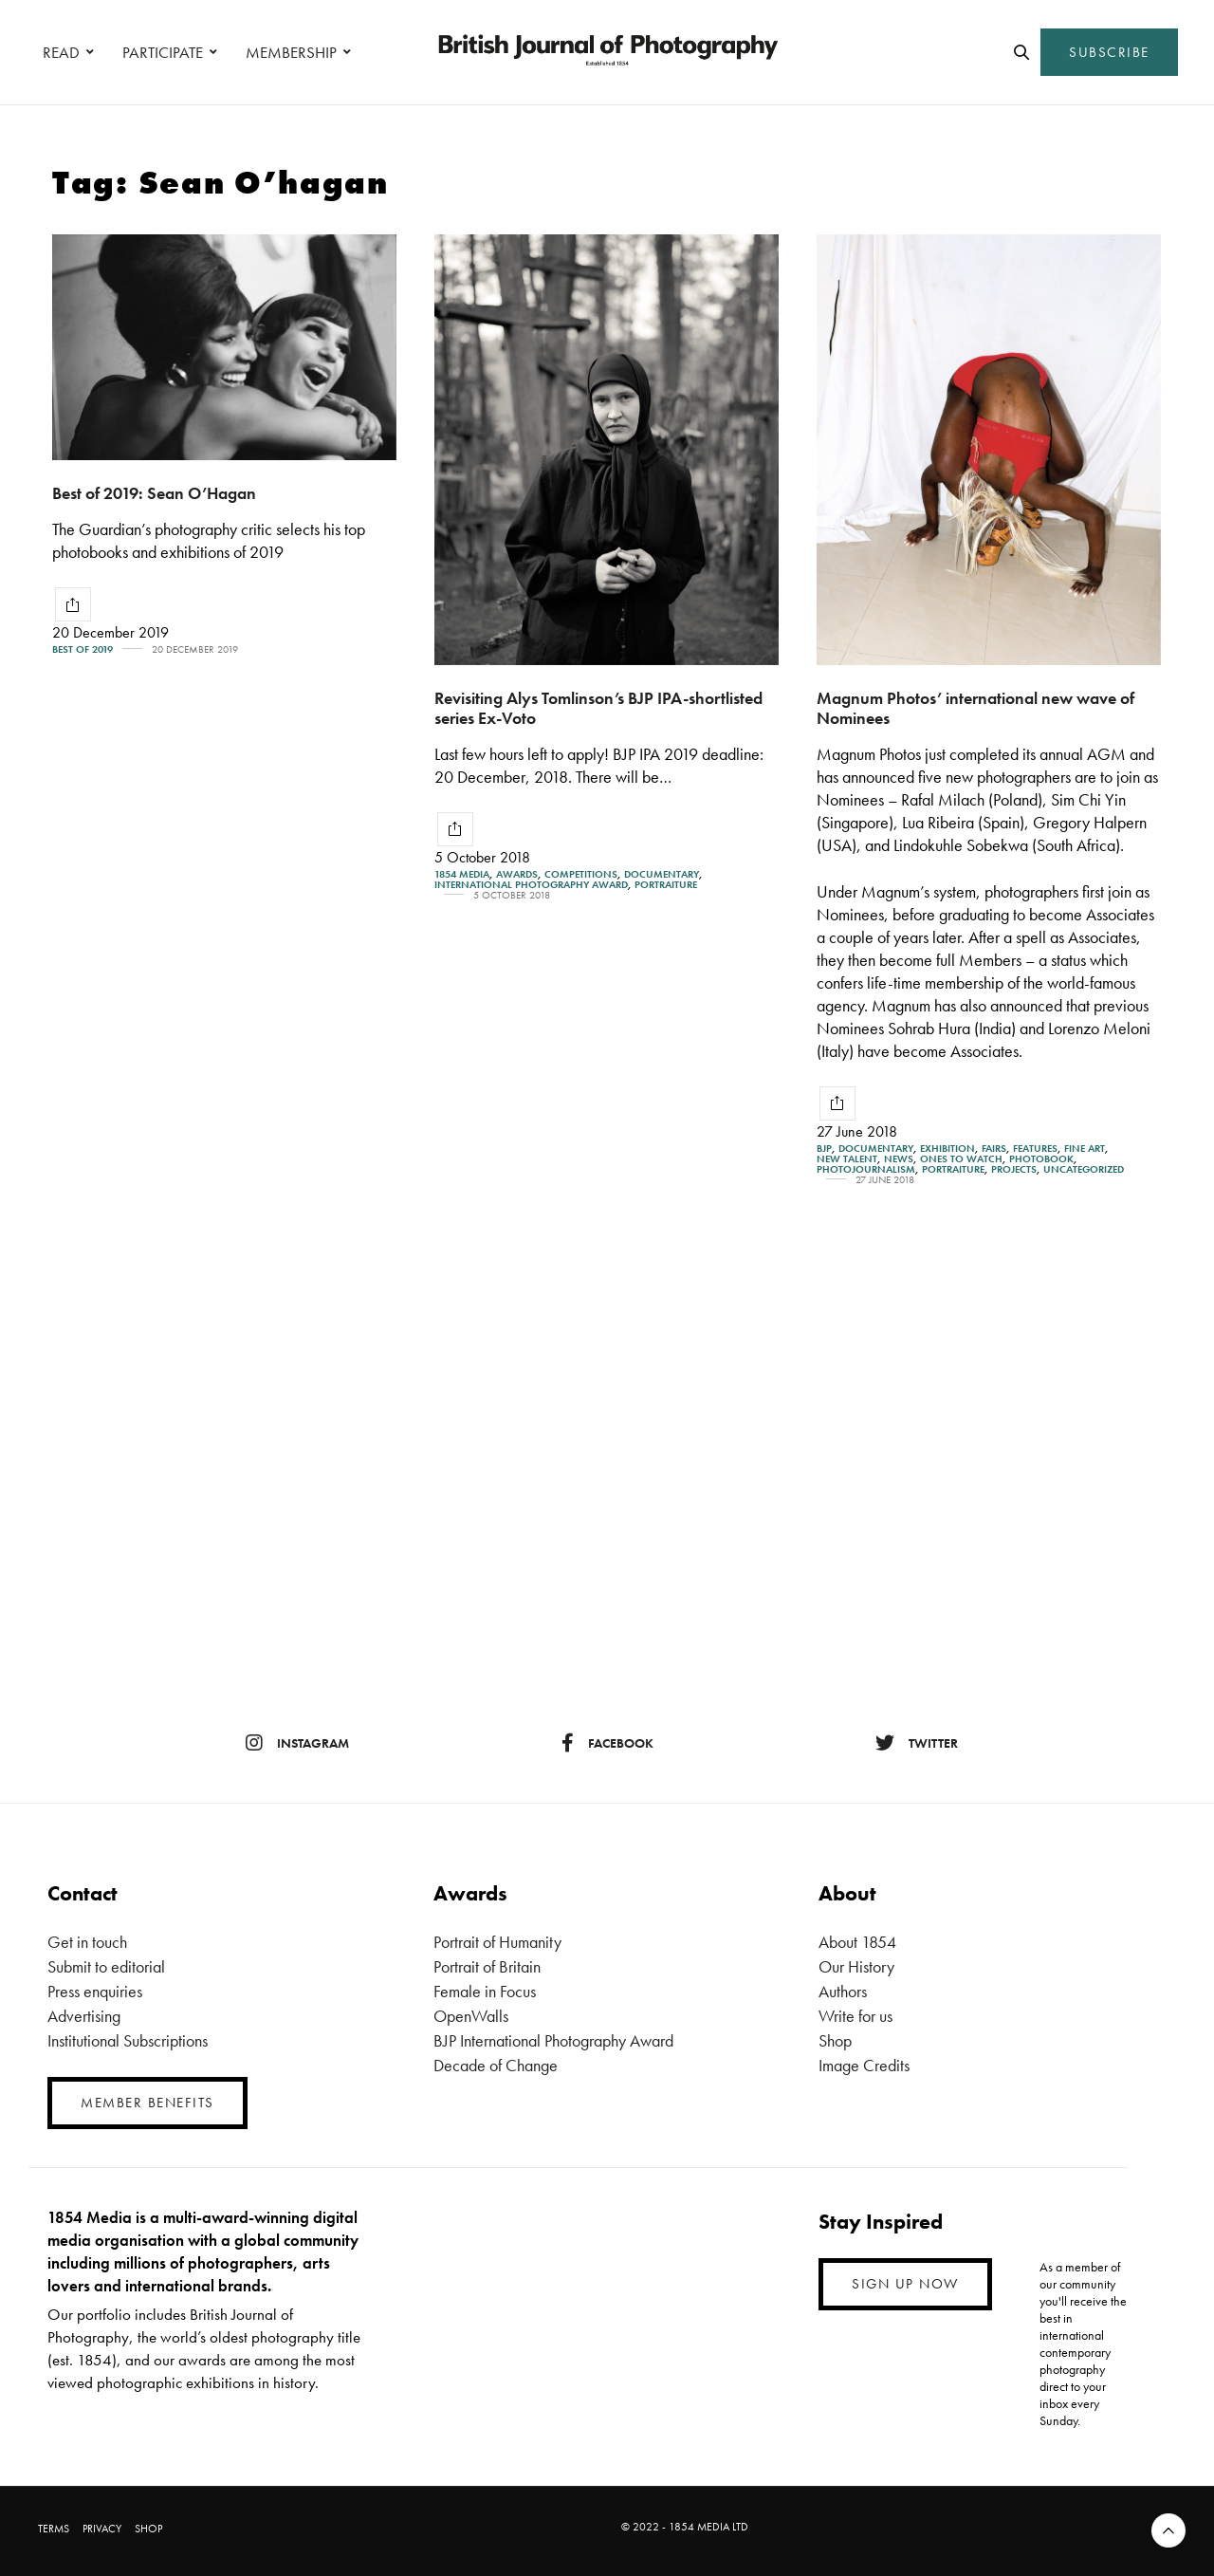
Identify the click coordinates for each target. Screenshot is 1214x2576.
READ (61, 52)
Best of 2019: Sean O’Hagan (154, 493)
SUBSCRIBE (1109, 52)
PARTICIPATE (162, 52)
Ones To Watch (961, 1159)
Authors (843, 1991)
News (898, 1159)
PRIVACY (102, 2528)
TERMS (53, 2528)
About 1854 (857, 1942)
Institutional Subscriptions (127, 2040)
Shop (835, 2040)
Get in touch (87, 1942)
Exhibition (947, 1148)
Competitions (580, 874)
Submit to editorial (106, 1966)
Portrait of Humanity (497, 1942)
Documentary (661, 874)
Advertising (83, 2016)
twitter (916, 1742)
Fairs (994, 1148)
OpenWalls (470, 2016)
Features (1035, 1148)
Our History (856, 1966)
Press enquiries (94, 1991)
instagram (297, 1742)
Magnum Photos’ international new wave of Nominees (975, 708)
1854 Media (461, 874)
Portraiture (666, 885)
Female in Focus (484, 1991)
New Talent (847, 1159)
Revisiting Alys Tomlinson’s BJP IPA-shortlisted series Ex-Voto (598, 708)
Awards (517, 874)
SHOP (148, 2528)
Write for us (855, 2016)
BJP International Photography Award (553, 2040)
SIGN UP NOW (905, 2283)
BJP (824, 1148)
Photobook (1041, 1159)
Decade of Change (495, 2065)
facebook (607, 1742)
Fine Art (1084, 1148)
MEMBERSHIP (291, 52)
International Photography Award (531, 885)
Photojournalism (866, 1169)
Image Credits (864, 2065)
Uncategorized (1083, 1169)
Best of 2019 (82, 649)
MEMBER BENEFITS (147, 2102)
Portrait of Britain (487, 1966)
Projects (1014, 1169)
